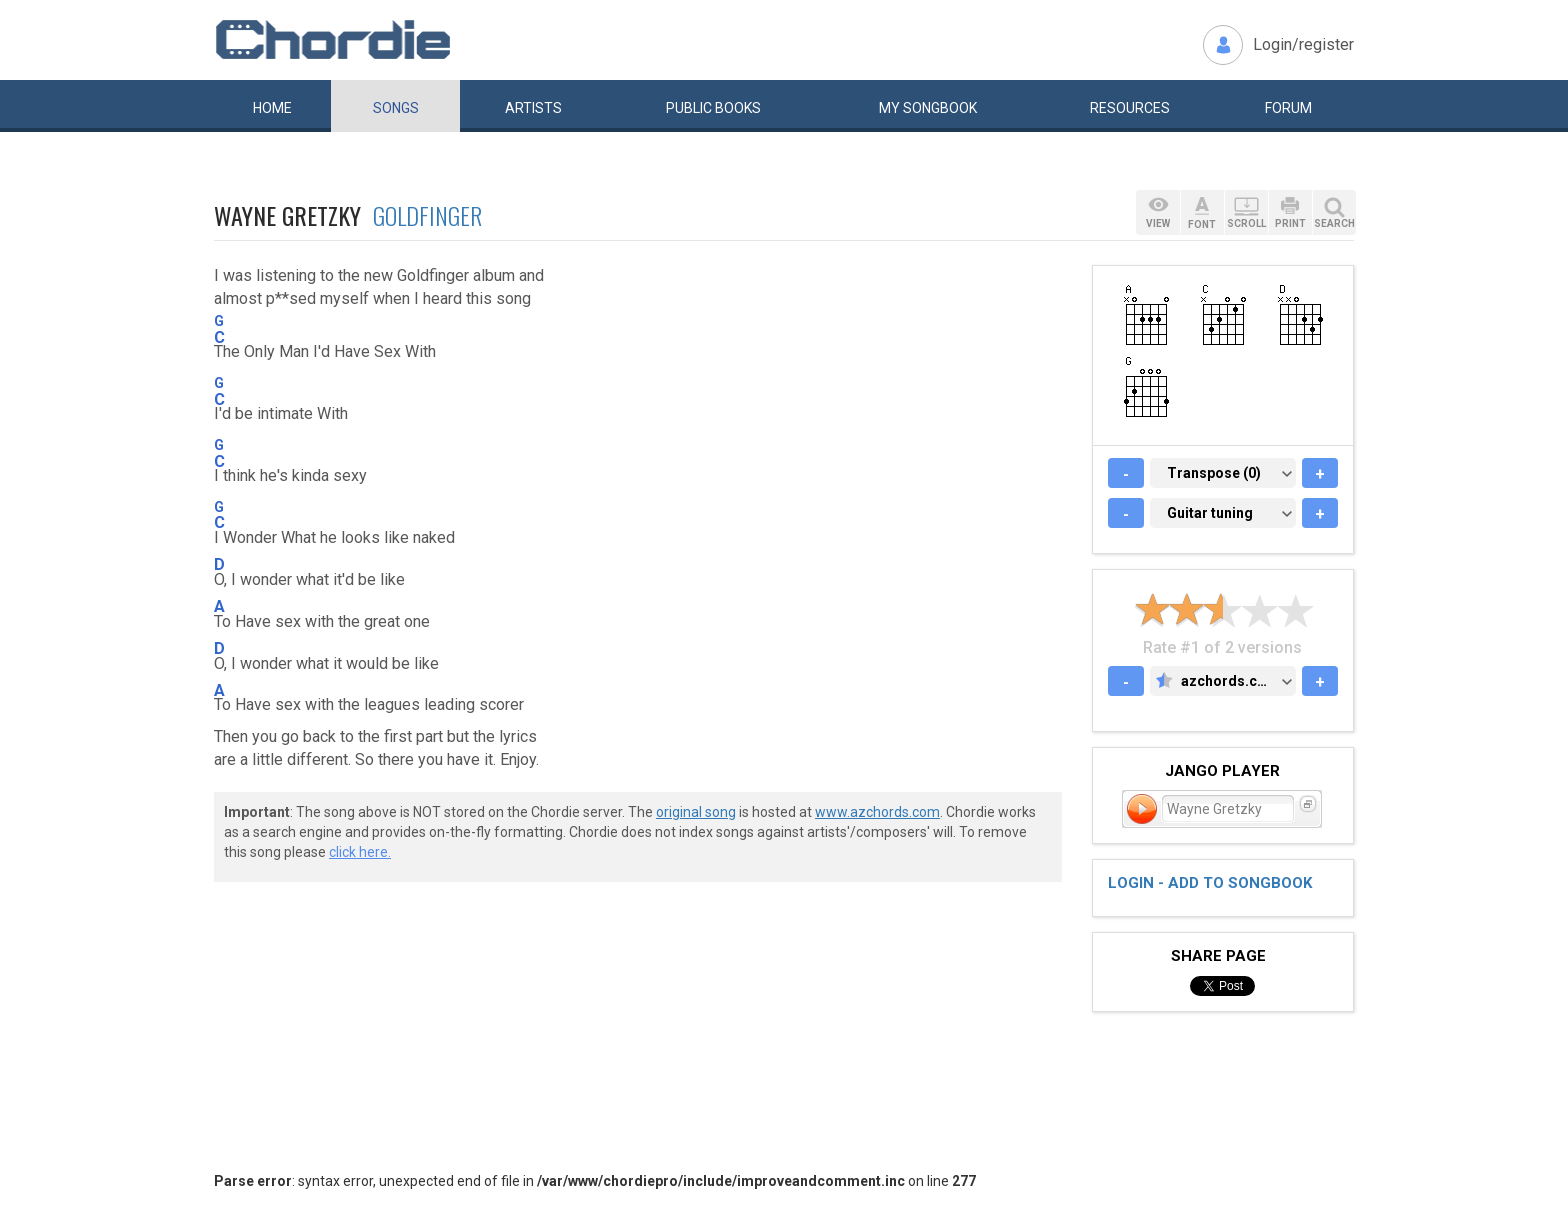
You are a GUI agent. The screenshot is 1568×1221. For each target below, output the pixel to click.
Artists (533, 108)
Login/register (1303, 44)
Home (272, 108)
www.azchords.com (877, 812)
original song (696, 812)
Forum (1288, 108)
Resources (1130, 108)
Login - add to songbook (1210, 883)
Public (713, 108)
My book (928, 108)
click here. (360, 852)
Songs (396, 108)
